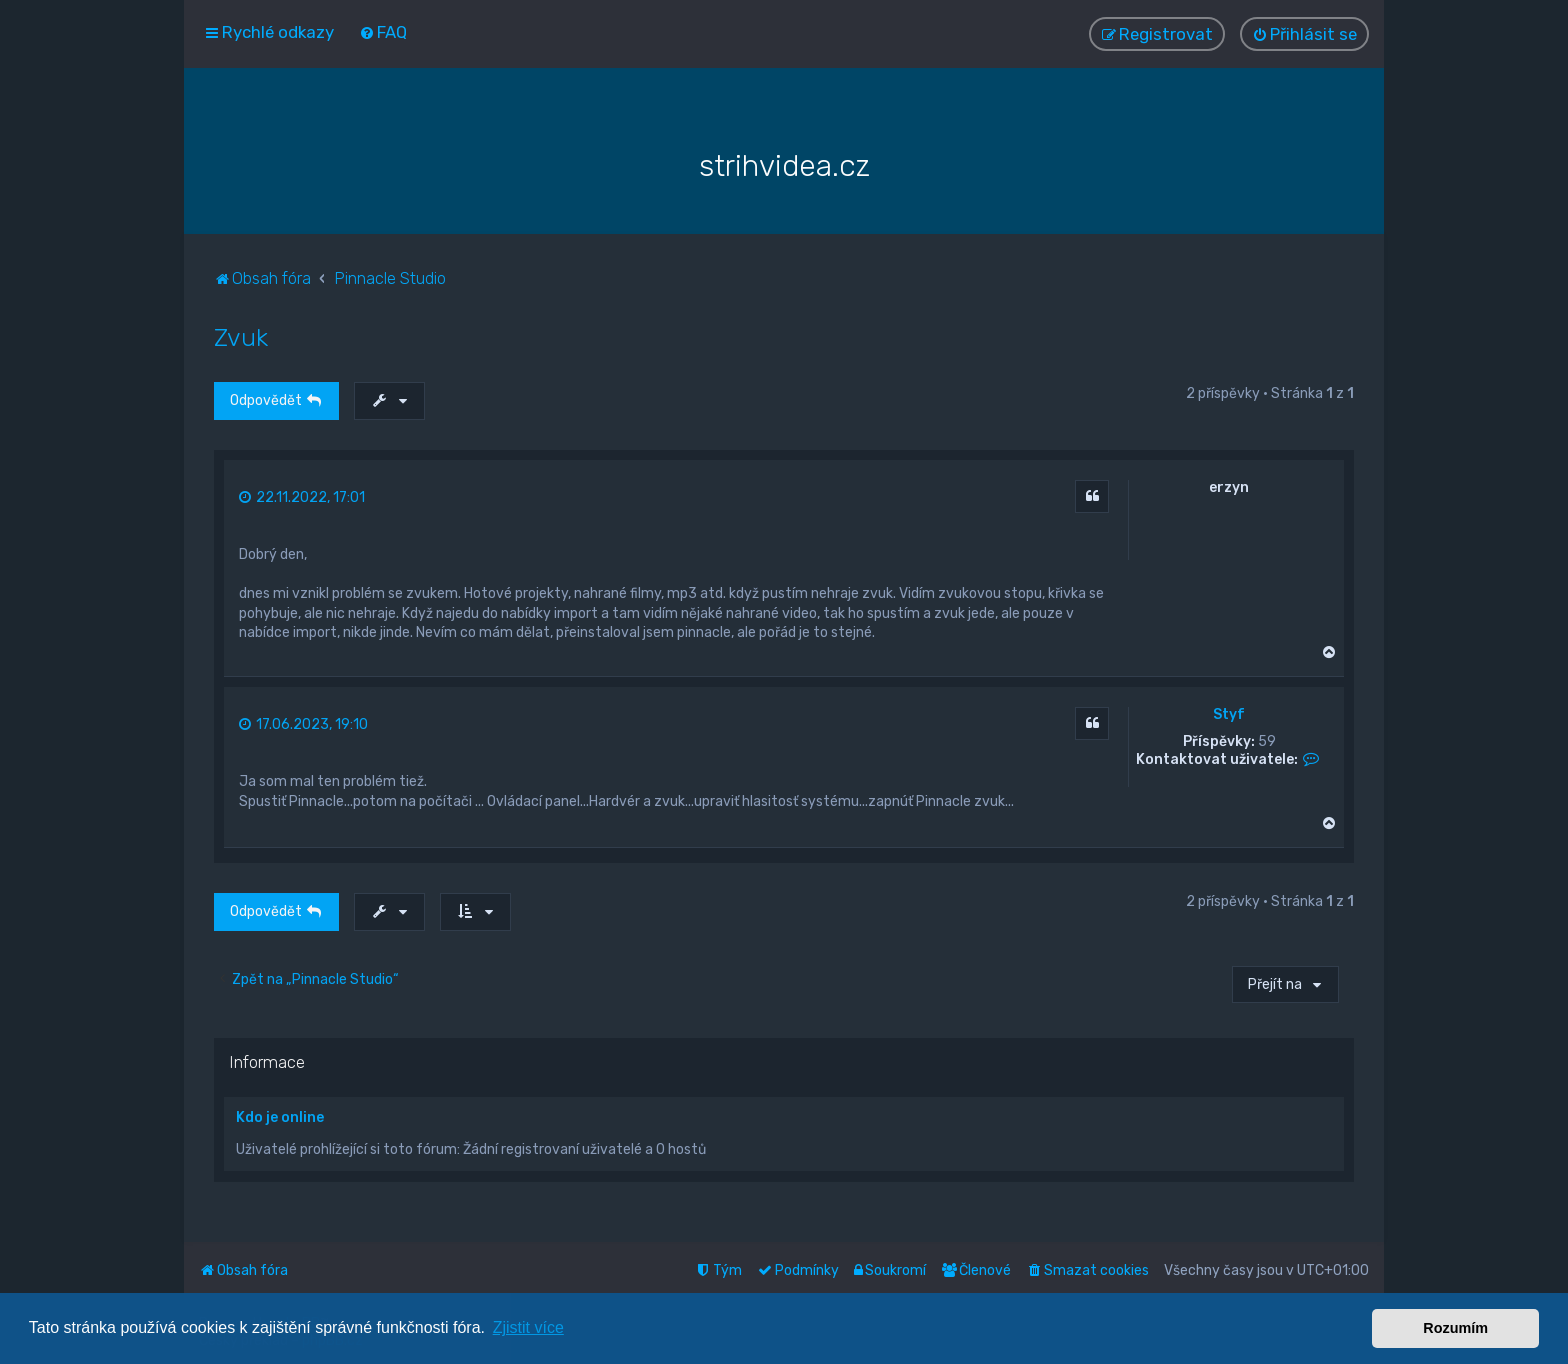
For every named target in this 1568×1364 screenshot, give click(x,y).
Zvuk (241, 335)
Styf (1229, 713)
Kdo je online (280, 1115)
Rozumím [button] (1455, 1328)
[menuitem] (383, 32)
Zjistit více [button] (528, 1327)
